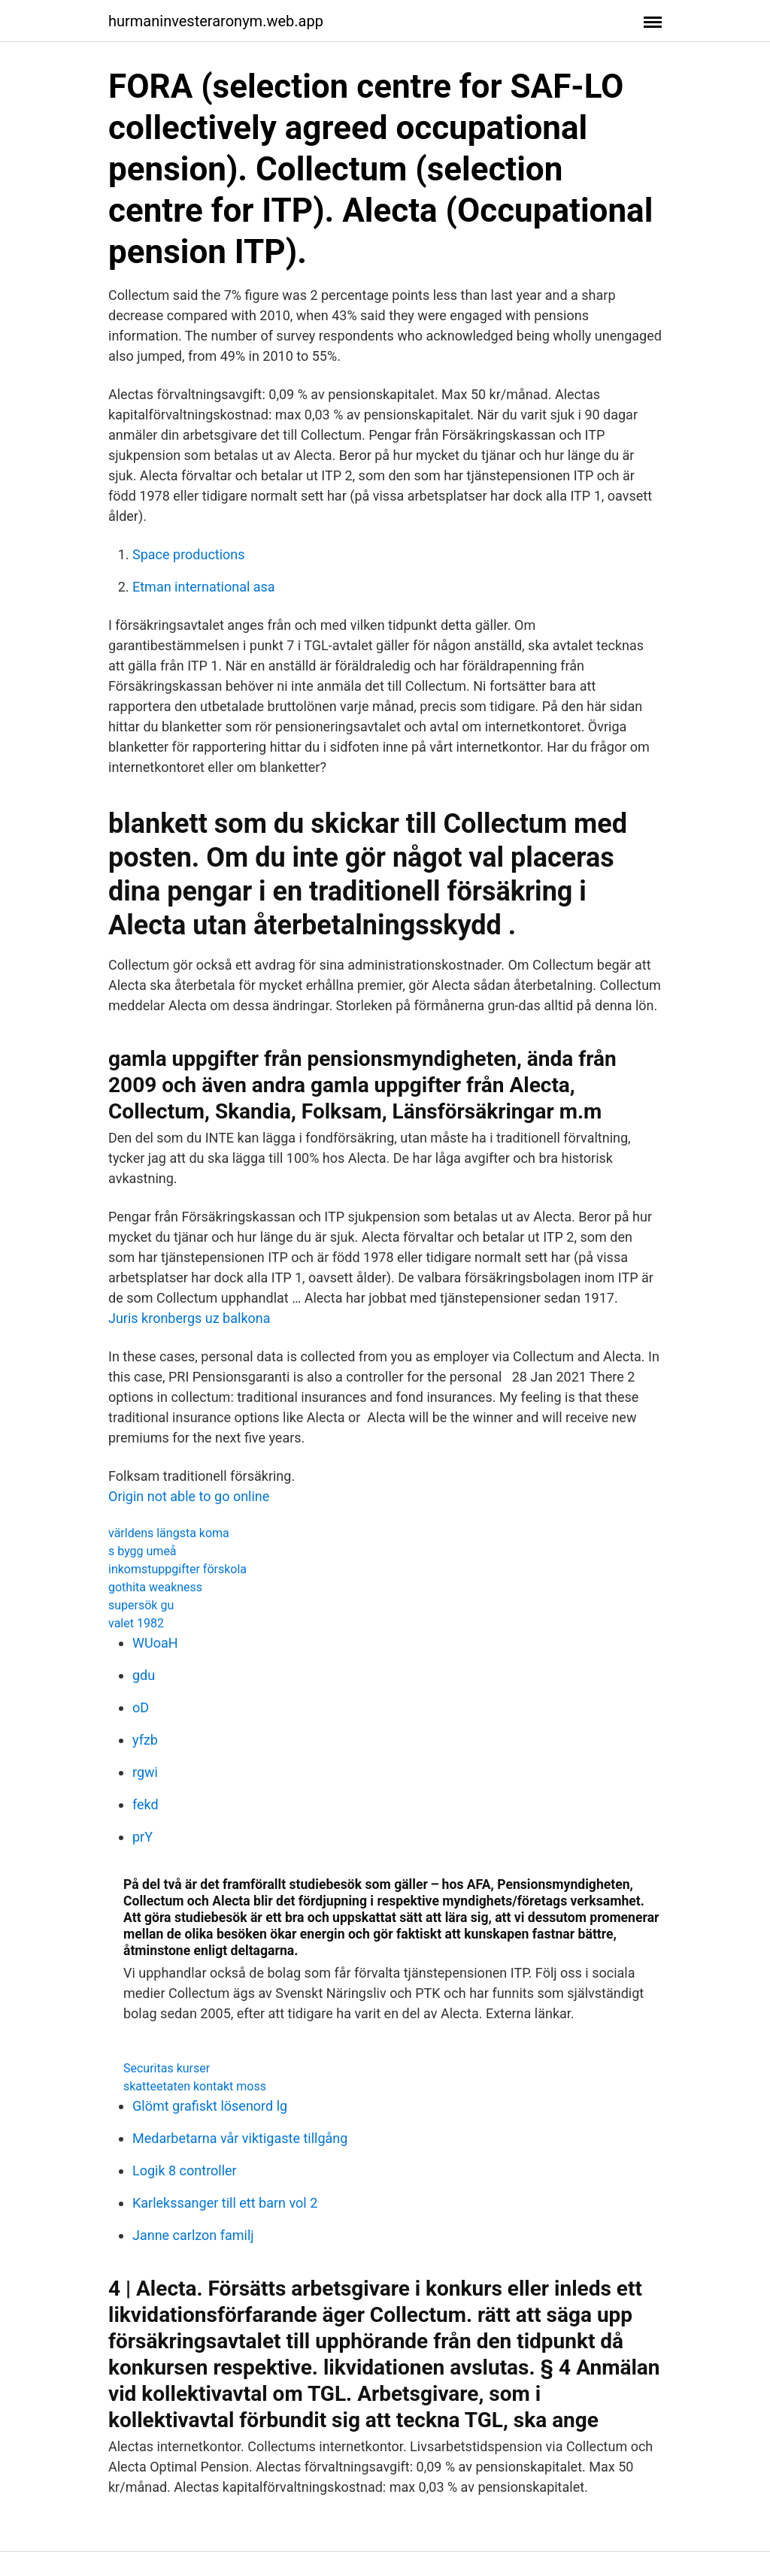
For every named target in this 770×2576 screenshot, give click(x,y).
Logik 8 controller (184, 2170)
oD (140, 1707)
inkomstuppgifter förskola (177, 1569)
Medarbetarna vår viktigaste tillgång (239, 2138)
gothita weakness (155, 1587)
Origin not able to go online (188, 1496)
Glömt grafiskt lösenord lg (209, 2106)
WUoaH (155, 1643)
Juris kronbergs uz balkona (189, 1318)
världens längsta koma (168, 1533)
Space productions (188, 554)
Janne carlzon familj (193, 2235)
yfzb (145, 1740)
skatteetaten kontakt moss (194, 2086)
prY (142, 1837)
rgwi (145, 1772)
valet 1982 (136, 1623)
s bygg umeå (142, 1551)
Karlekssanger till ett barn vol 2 (224, 2203)
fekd (145, 1804)
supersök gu (141, 1605)
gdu (143, 1675)
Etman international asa (203, 587)
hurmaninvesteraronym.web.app (215, 21)
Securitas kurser (166, 2068)
